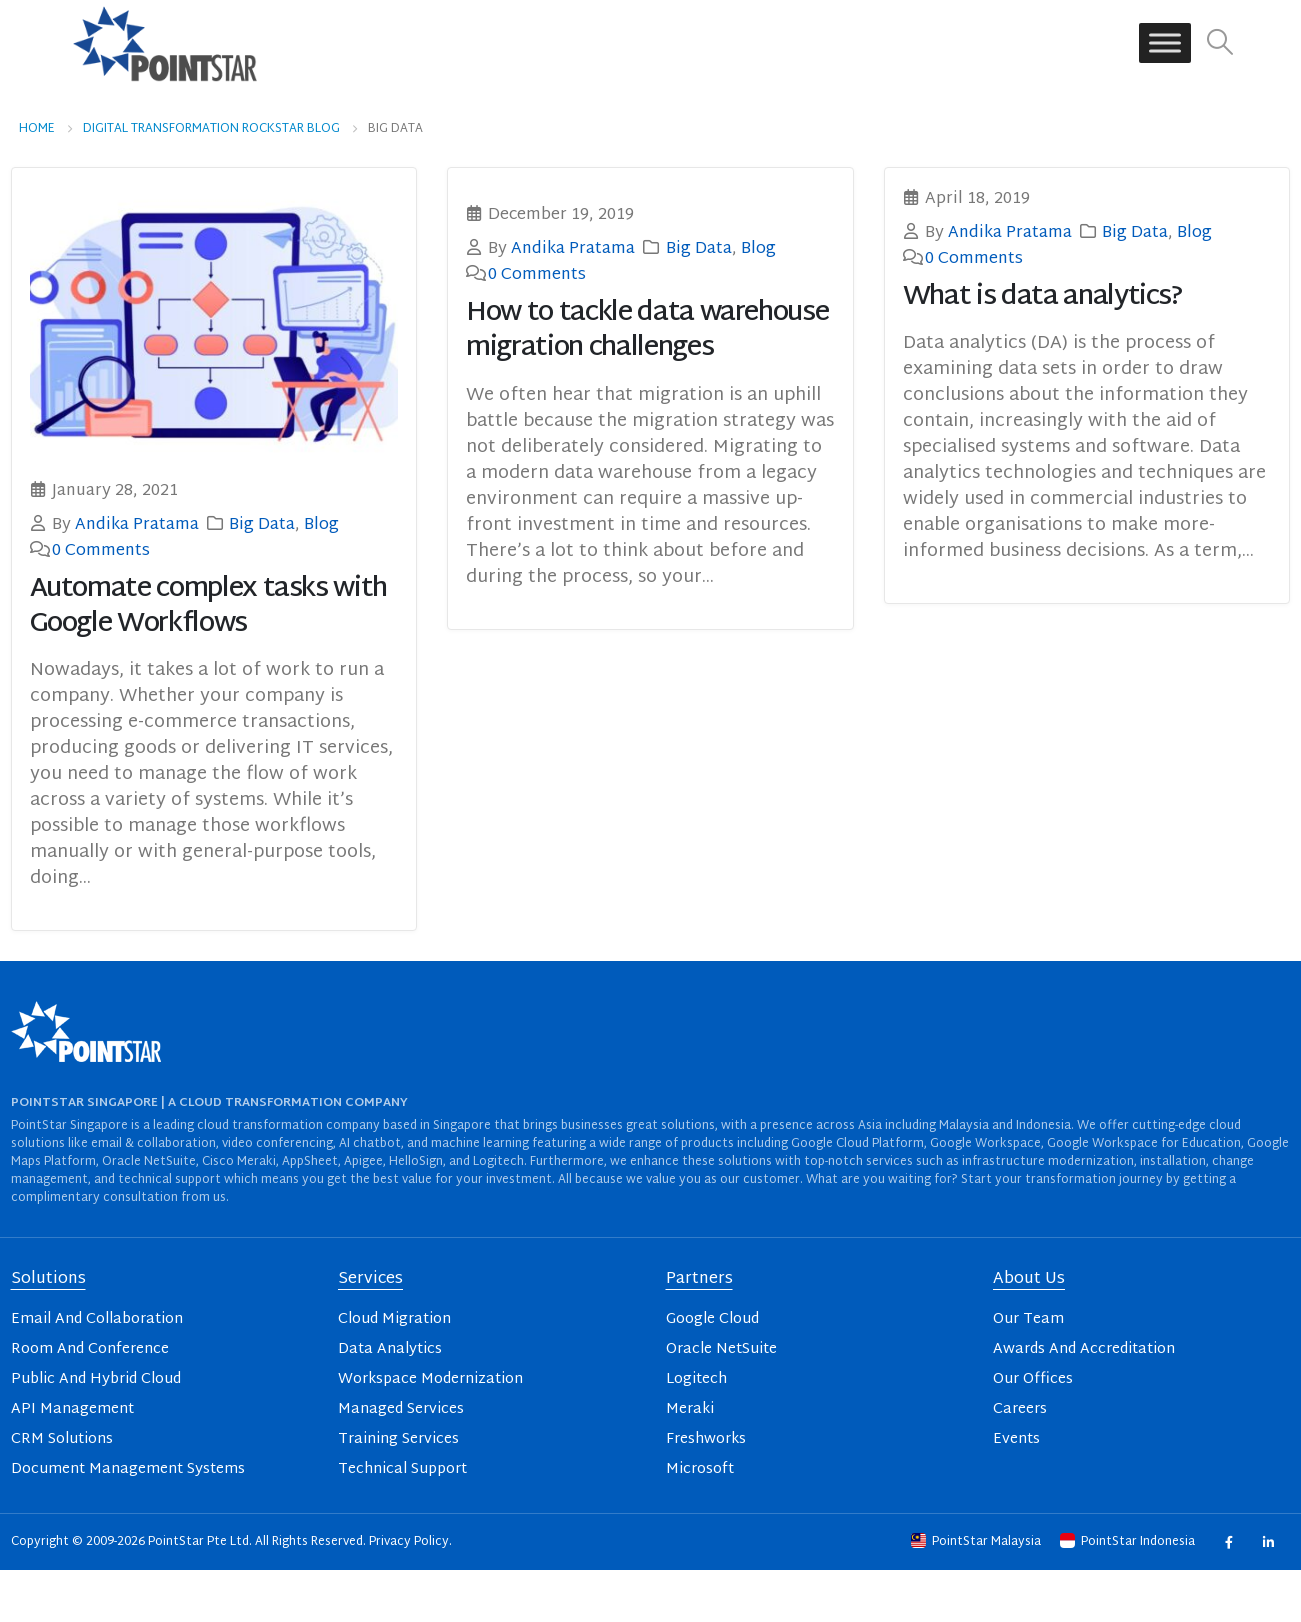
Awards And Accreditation (1084, 1349)
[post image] (214, 324)
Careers (1020, 1409)
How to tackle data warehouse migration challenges (647, 331)
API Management (72, 1409)
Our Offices (1033, 1379)
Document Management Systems (128, 1469)
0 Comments (101, 551)
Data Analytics (390, 1349)
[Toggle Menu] (1165, 43)
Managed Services (401, 1409)
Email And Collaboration (97, 1319)
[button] (1220, 43)
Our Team (1028, 1319)
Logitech (696, 1379)
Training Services (398, 1439)
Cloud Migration (394, 1319)
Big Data (262, 525)
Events (1016, 1439)
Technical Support (402, 1469)
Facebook (1228, 1541)
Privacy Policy (409, 1542)
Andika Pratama (137, 525)
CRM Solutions (62, 1439)
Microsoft (700, 1469)
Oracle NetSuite (721, 1349)
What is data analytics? (1043, 297)
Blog (321, 525)
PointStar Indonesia (1129, 1542)
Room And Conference (90, 1349)
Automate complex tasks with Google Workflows (209, 607)
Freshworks (706, 1439)
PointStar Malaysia (977, 1542)
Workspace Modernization (430, 1379)
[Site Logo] (165, 43)
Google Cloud (712, 1319)
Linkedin (1268, 1541)
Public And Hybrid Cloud (96, 1379)
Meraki (690, 1409)
